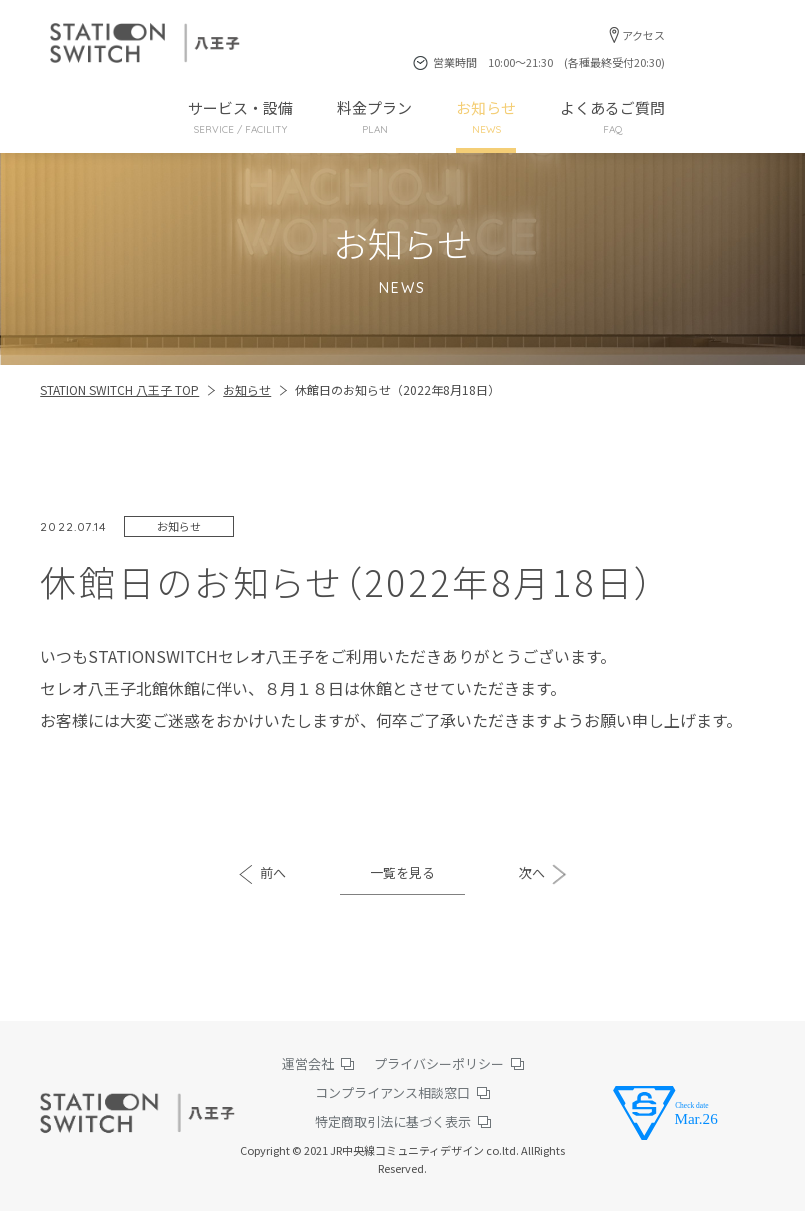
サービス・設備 (240, 117)
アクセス (643, 35)
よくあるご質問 (612, 117)
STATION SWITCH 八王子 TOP (119, 389)
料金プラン (374, 117)
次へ (532, 872)
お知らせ (486, 117)
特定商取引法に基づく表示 (393, 1121)
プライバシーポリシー (439, 1063)
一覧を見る (402, 872)
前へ (273, 872)
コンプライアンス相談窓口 (392, 1092)
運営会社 (308, 1063)
